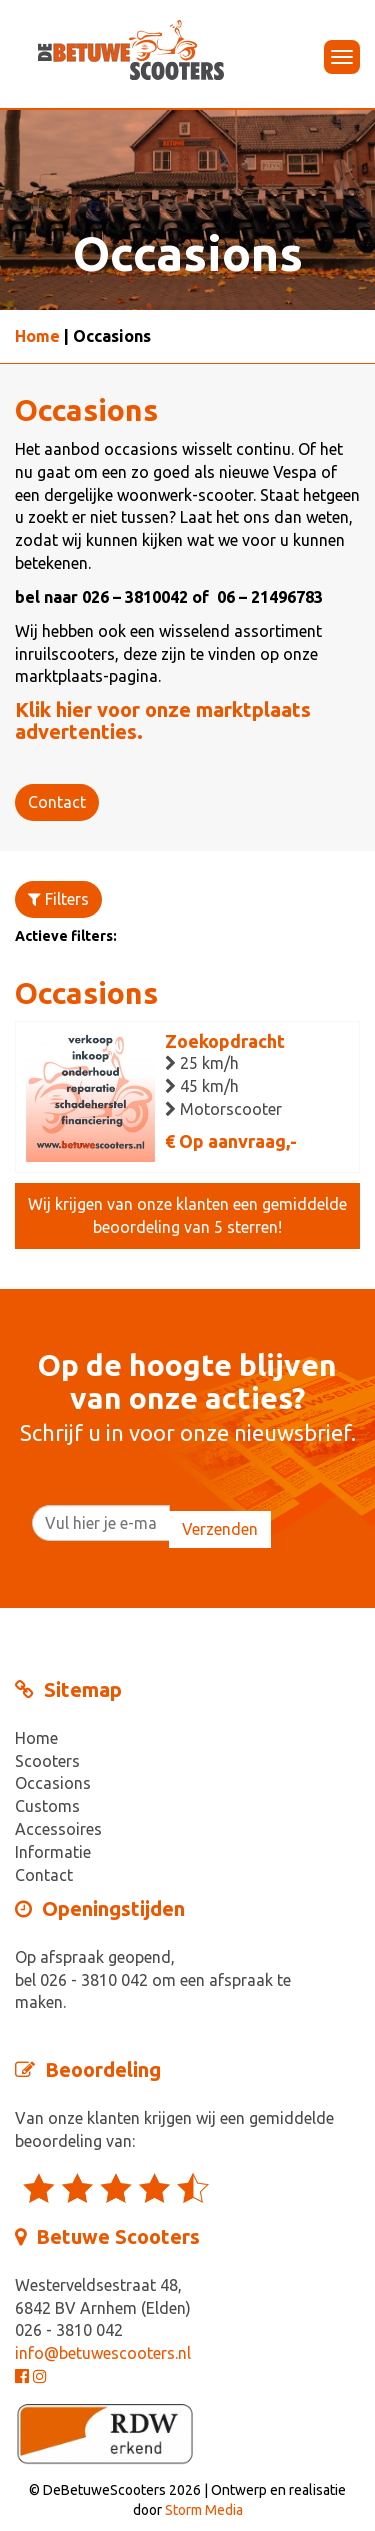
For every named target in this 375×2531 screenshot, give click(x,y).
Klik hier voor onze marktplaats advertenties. (163, 720)
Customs (47, 1806)
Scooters (47, 1761)
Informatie (53, 1852)
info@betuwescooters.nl (103, 2353)
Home (37, 336)
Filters (58, 899)
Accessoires (58, 1829)
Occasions (53, 1783)
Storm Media (204, 2510)
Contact (57, 802)
